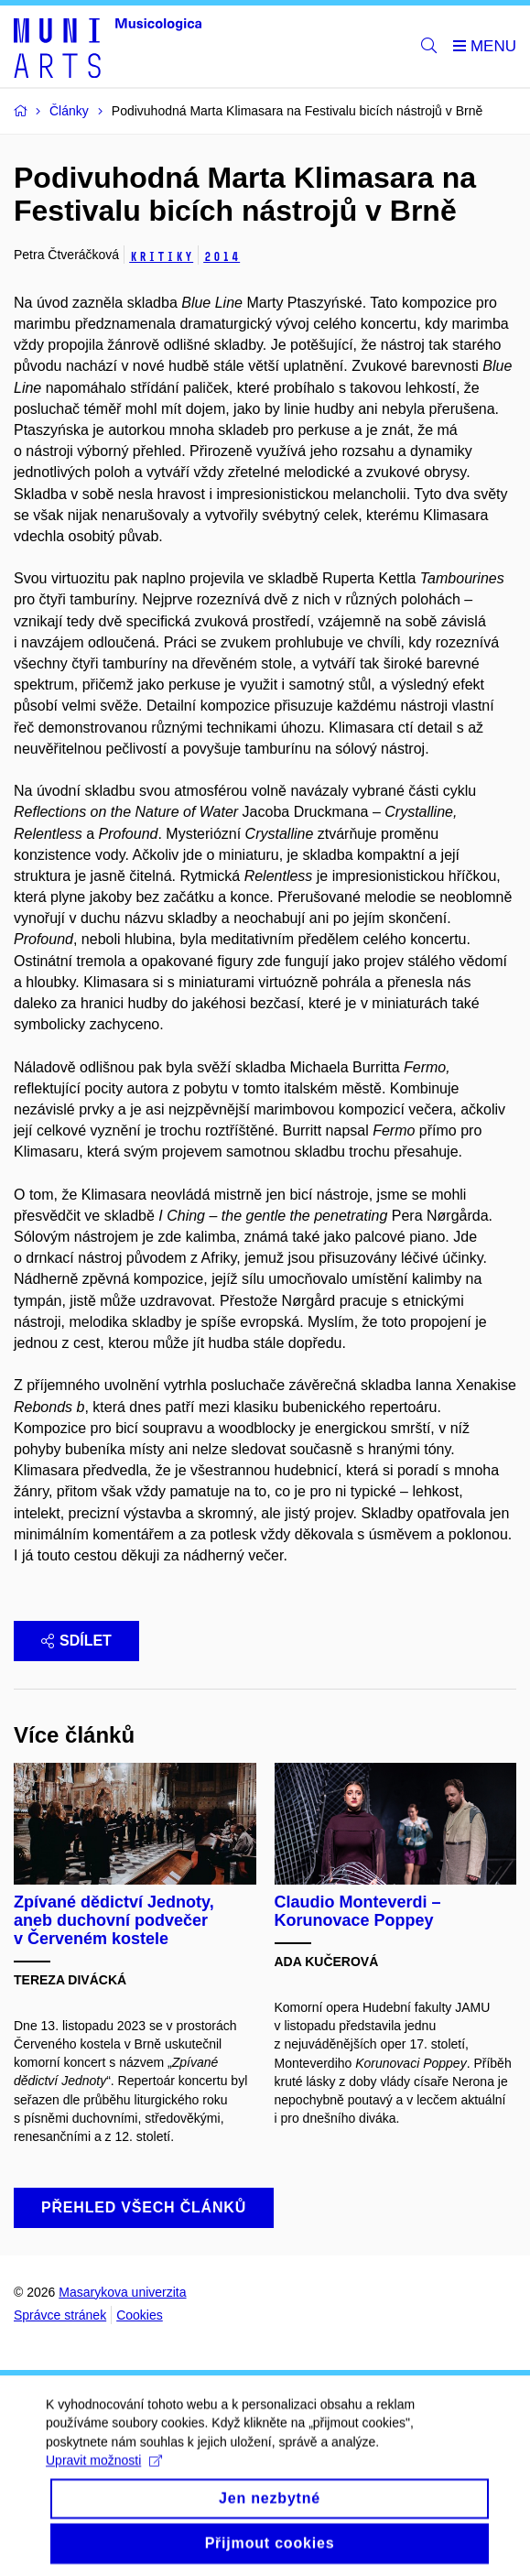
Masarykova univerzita (122, 2292)
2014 (221, 257)
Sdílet (76, 1640)
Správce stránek (60, 2315)
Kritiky (161, 257)
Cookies (139, 2315)
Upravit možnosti (104, 2475)
